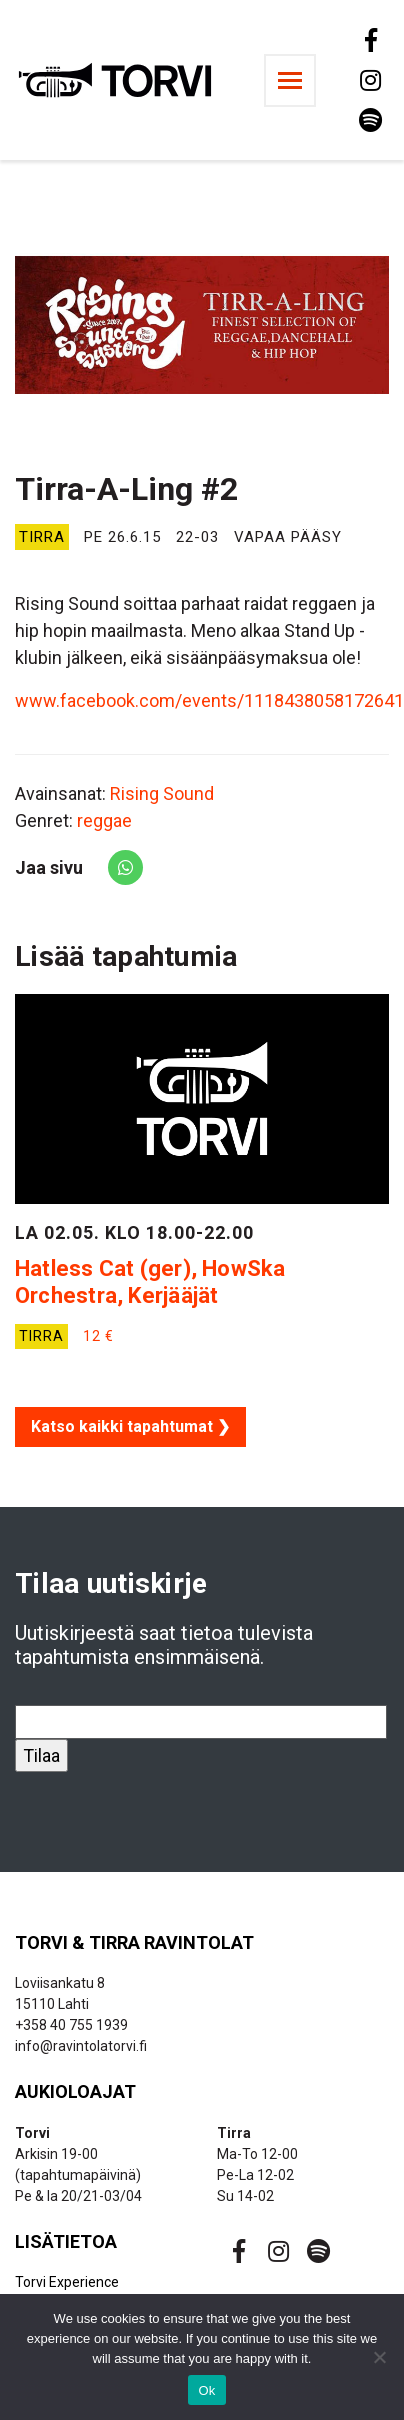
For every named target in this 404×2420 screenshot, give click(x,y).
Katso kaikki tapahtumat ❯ (130, 1426)
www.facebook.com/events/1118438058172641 (209, 700)
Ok (206, 2390)
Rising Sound (162, 793)
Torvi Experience (67, 2282)
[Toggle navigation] (290, 80)
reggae (104, 820)
